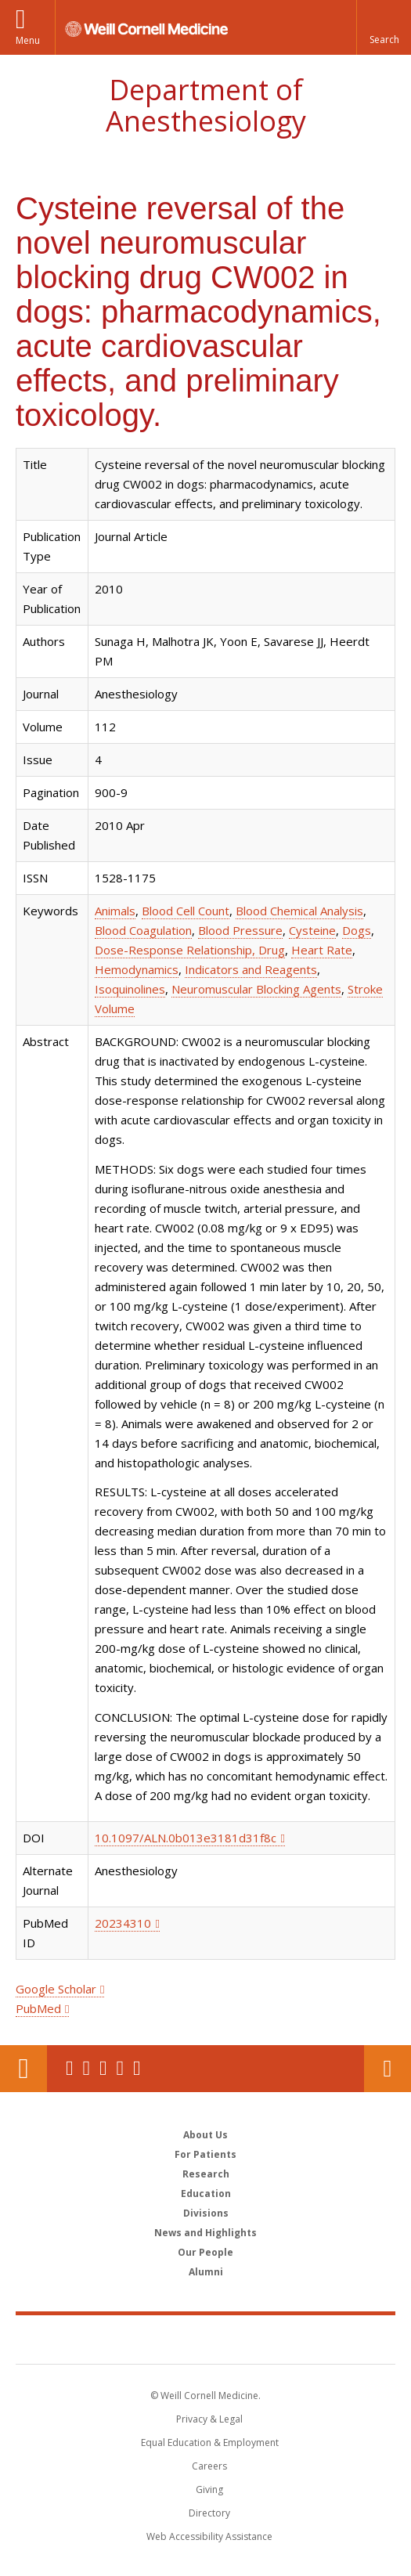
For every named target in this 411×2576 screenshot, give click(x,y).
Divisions (206, 2213)
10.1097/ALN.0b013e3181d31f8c (185, 1837)
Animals (115, 910)
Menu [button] (28, 40)
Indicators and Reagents (251, 969)
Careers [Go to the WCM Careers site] (209, 2466)
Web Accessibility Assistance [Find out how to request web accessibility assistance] (209, 2536)
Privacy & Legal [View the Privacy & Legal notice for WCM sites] (209, 2419)
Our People (205, 2252)
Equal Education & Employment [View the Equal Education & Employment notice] (210, 2442)
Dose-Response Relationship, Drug (190, 950)
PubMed (38, 2008)
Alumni (206, 2271)
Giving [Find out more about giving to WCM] (209, 2489)
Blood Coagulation (143, 930)
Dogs (356, 930)
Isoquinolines (130, 989)
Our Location (23, 2068)
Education (206, 2193)
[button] (383, 27)
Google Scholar (56, 1989)
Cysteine (312, 930)
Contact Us (387, 2068)
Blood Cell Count (185, 910)
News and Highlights (205, 2232)
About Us (205, 2134)
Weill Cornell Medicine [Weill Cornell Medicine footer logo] (206, 2338)
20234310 (123, 1923)
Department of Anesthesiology (206, 105)
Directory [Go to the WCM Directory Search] (209, 2513)
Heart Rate (321, 950)
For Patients (205, 2154)
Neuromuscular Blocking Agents (256, 989)
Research (205, 2174)
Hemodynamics (136, 969)
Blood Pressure (240, 930)
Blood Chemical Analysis (299, 910)
